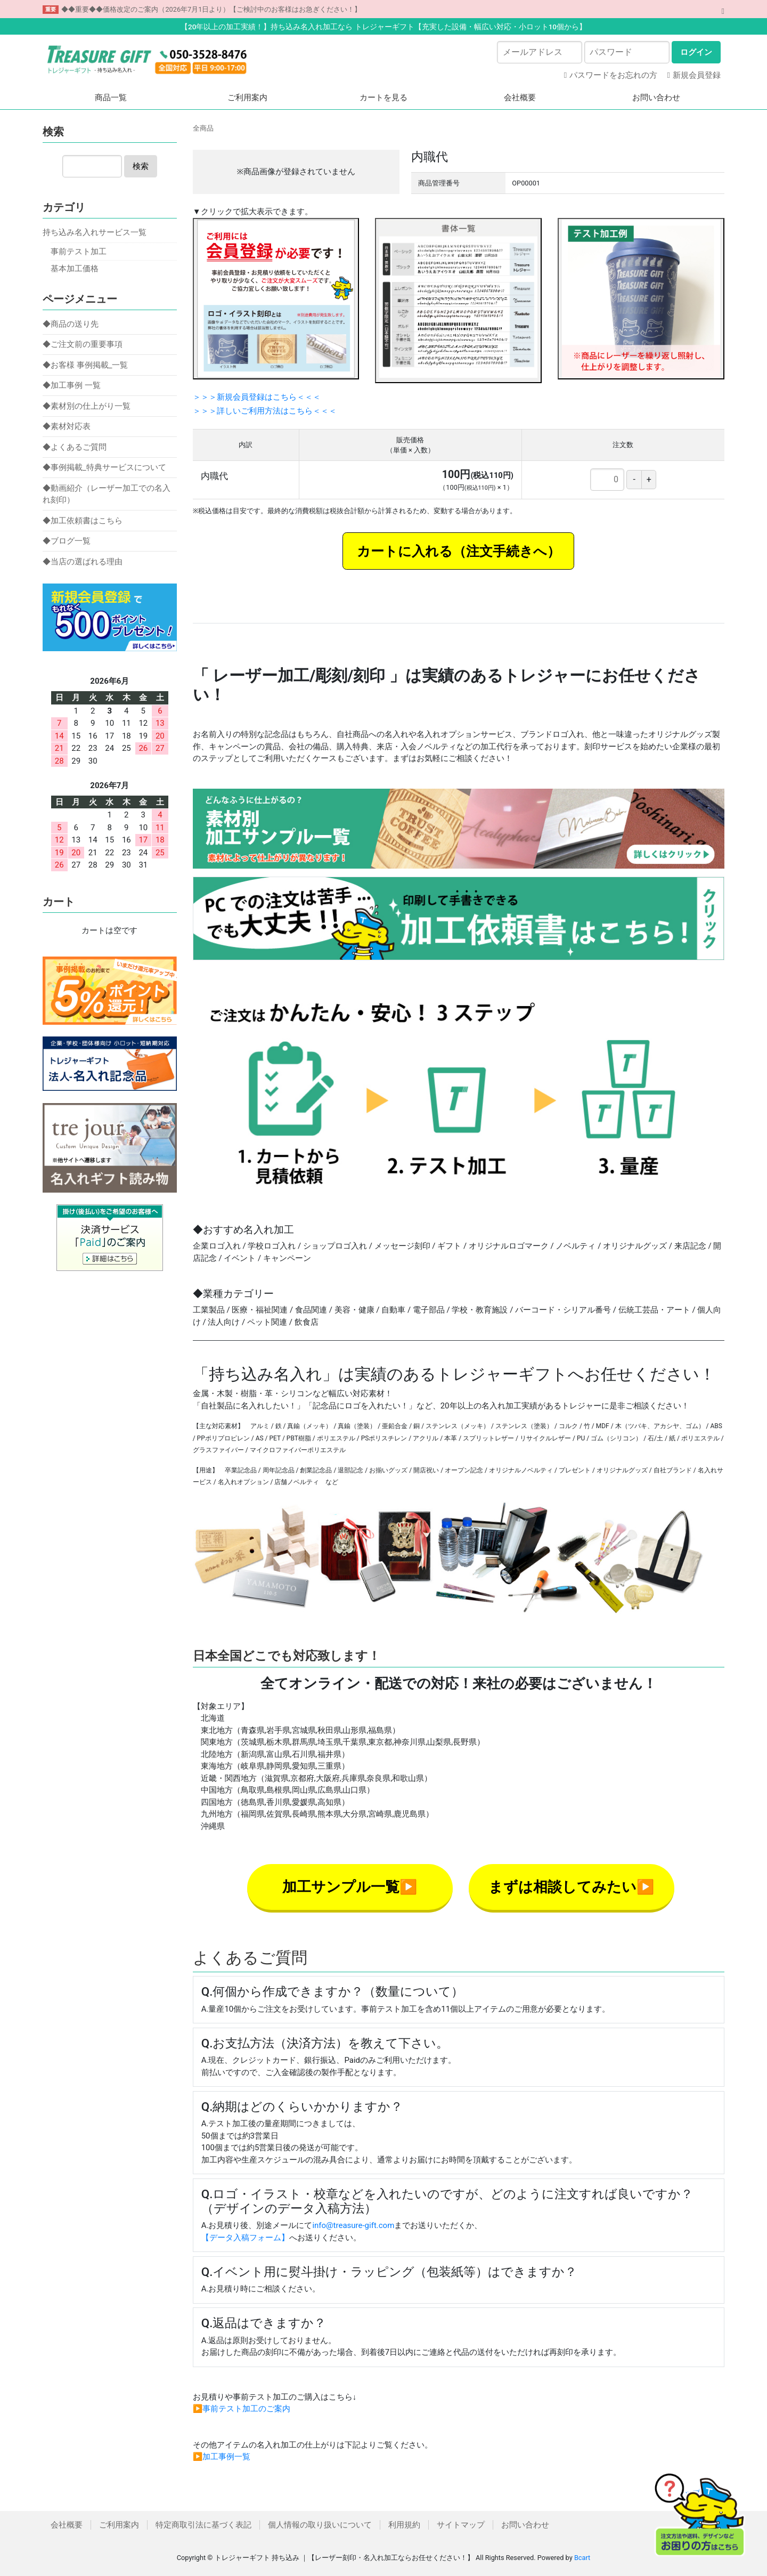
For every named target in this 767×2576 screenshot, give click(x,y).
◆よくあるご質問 (75, 447)
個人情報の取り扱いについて (320, 2525)
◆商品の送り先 (71, 324)
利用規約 (404, 2525)
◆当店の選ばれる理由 (83, 561)
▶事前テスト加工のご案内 (242, 2408)
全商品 (203, 128)
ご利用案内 (247, 97)
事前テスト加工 (79, 251)
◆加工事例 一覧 (72, 385)
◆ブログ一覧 (67, 541)
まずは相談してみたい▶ (571, 1886)
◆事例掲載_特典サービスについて (104, 467)
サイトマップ (461, 2525)
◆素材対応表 (67, 426)
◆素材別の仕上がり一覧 (86, 406)
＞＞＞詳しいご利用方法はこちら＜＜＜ (265, 411)
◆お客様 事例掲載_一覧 (85, 365)
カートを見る (383, 97)
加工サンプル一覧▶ (350, 1886)
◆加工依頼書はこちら (83, 520)
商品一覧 (111, 97)
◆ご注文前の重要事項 (83, 344)
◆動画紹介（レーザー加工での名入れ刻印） (106, 494)
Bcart (582, 2558)
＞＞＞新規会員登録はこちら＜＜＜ (257, 397)
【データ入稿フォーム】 (245, 2237)
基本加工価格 (75, 268)
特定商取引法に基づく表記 (203, 2525)
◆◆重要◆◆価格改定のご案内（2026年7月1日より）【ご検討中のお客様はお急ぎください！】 (211, 9)
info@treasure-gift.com (353, 2225)
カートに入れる (405, 551)
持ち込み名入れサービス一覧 (94, 232)
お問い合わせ (656, 97)
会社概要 (520, 97)
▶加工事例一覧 (222, 2456)
